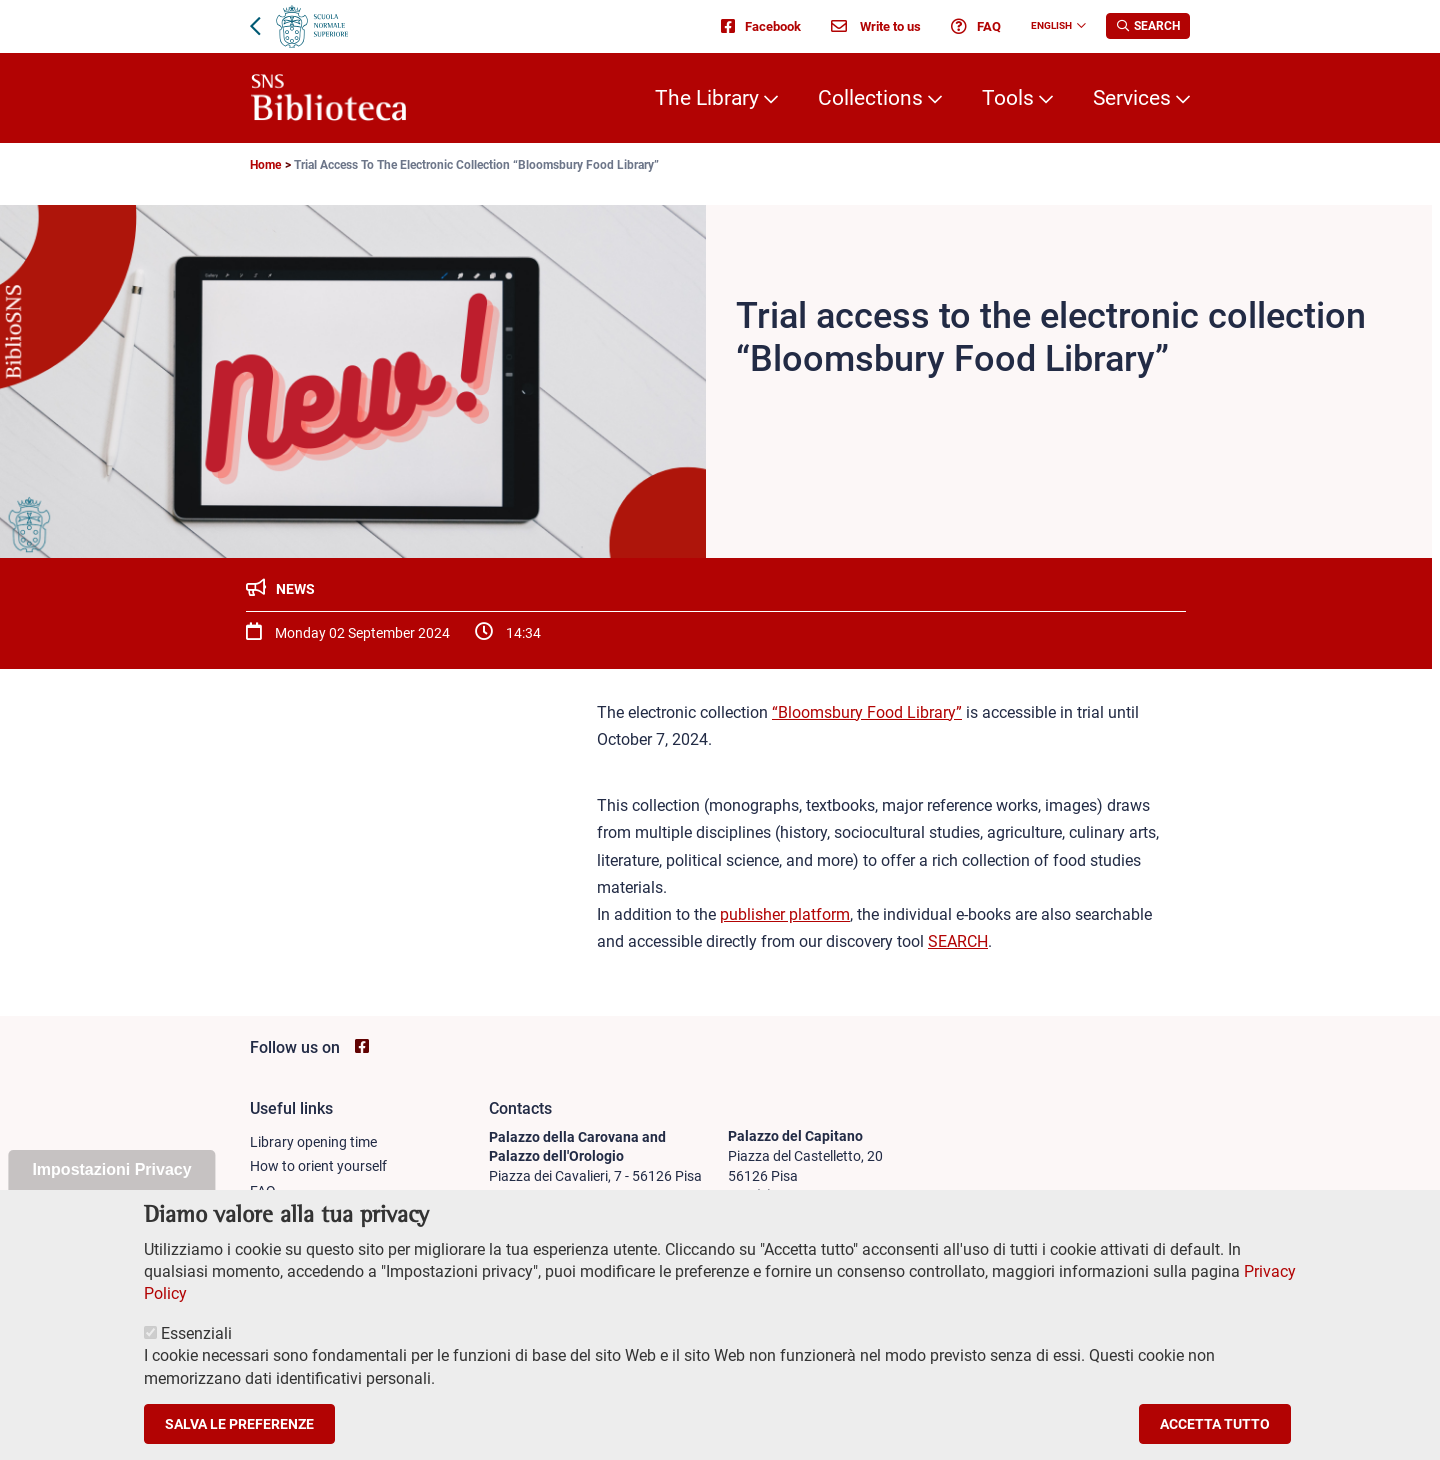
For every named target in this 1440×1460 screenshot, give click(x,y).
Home (265, 165)
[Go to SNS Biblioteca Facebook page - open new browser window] (362, 1046)
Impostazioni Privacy (111, 1194)
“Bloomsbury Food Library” (867, 712)
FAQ (976, 26)
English (1051, 25)
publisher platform (785, 914)
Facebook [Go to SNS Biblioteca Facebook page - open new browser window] (761, 26)
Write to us (876, 26)
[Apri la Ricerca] (1148, 26)
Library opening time (313, 1142)
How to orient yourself (318, 1166)
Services (1132, 98)
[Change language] (1079, 26)
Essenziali (196, 1357)
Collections (870, 98)
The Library (707, 98)
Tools (1008, 98)
